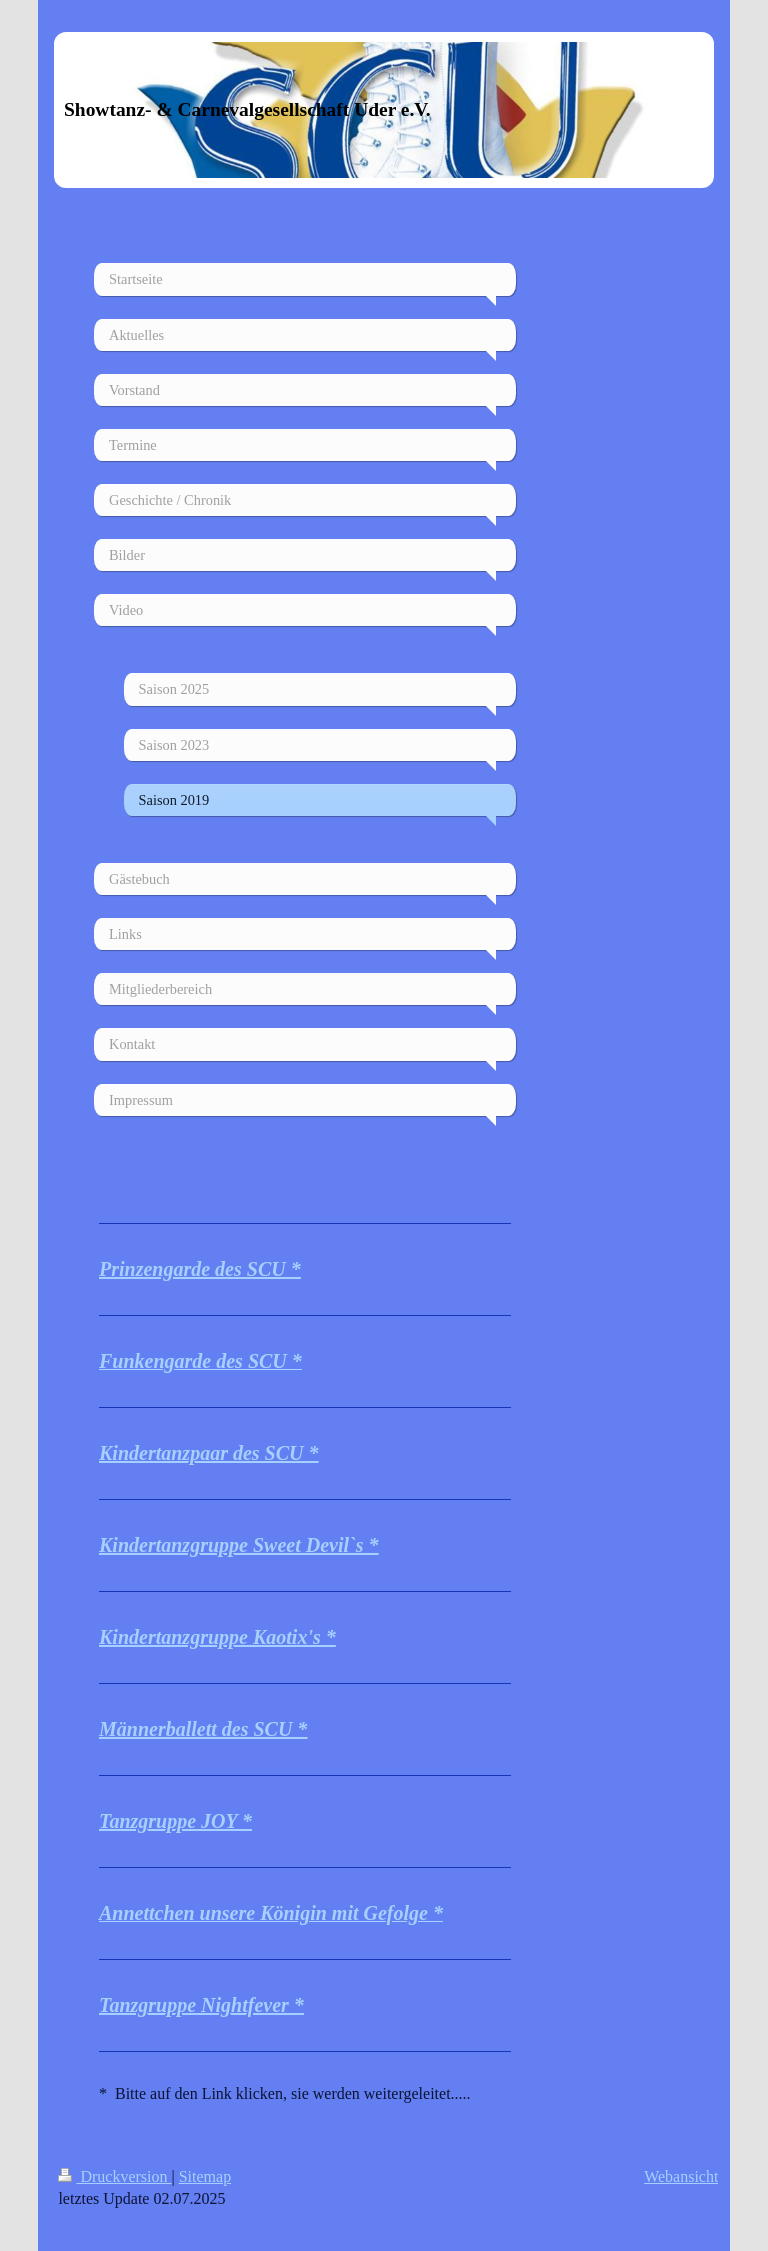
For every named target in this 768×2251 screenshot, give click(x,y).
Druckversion (114, 2176)
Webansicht (681, 2176)
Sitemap (205, 2176)
